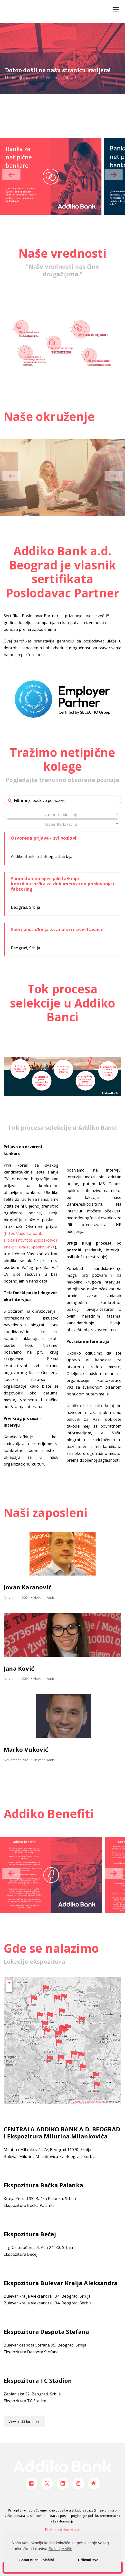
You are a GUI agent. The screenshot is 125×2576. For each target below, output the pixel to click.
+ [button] (9, 1983)
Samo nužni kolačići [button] (36, 2560)
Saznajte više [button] (60, 2549)
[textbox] (62, 814)
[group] (50, 176)
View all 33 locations (24, 2421)
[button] (114, 174)
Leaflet (76, 2101)
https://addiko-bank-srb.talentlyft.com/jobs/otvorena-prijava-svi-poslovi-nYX (31, 1240)
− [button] (9, 1989)
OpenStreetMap (95, 2101)
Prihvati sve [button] (88, 2560)
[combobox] (62, 814)
